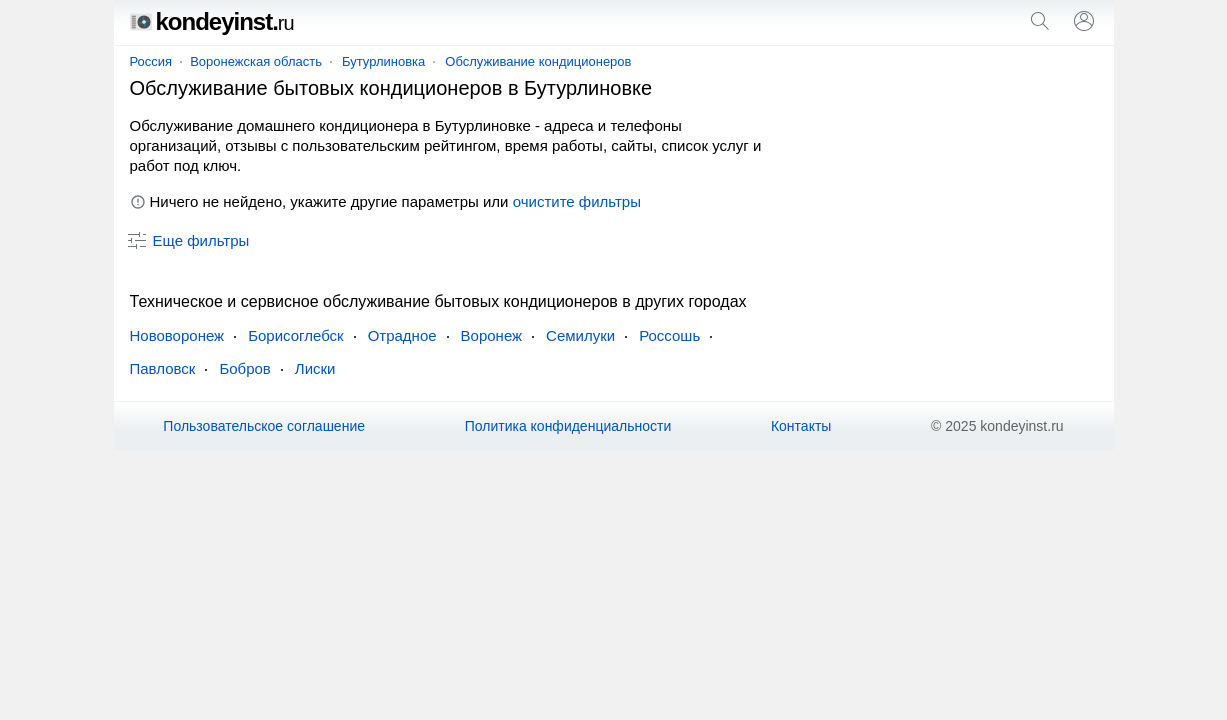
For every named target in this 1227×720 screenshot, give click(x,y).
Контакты (801, 426)
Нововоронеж (177, 335)
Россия (151, 61)
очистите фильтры (577, 201)
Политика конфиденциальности (568, 426)
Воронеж (492, 335)
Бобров (244, 368)
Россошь (669, 335)
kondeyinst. (212, 21)
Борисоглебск (295, 335)
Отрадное (402, 335)
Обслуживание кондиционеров (538, 61)
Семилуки (580, 335)
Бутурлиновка (383, 61)
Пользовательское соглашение (264, 426)
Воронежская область (256, 61)
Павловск (163, 368)
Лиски (315, 368)
